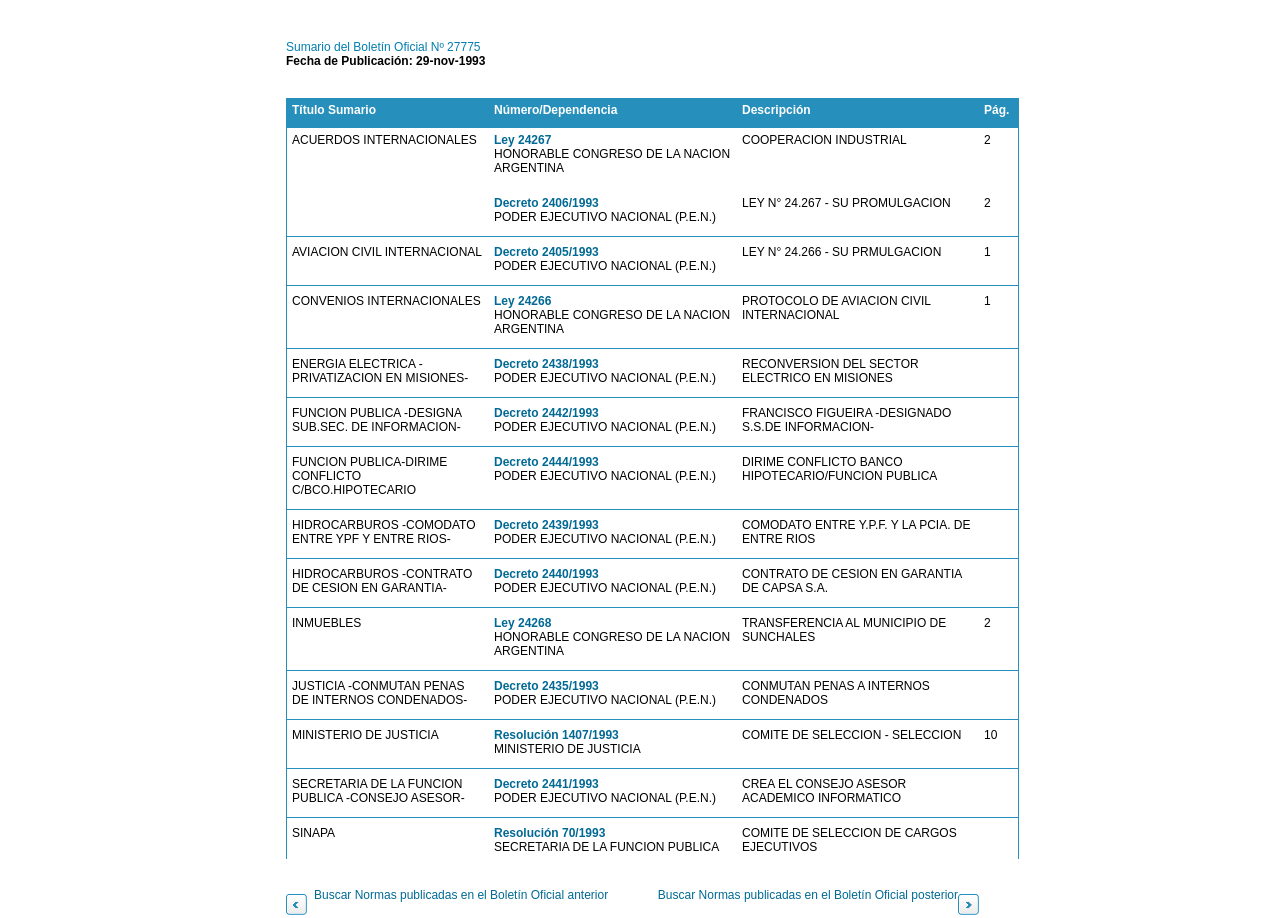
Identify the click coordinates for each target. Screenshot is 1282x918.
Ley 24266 (522, 301)
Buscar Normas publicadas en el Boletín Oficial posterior (808, 895)
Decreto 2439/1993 (546, 525)
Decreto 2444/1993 (546, 462)
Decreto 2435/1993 (546, 686)
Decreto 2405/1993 (546, 252)
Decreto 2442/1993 (546, 413)
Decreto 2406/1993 (546, 203)
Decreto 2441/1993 (546, 784)
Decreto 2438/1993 (546, 364)
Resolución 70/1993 (549, 833)
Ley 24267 (522, 140)
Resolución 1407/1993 (556, 735)
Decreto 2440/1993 (546, 574)
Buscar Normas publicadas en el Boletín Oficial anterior (461, 895)
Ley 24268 (522, 623)
